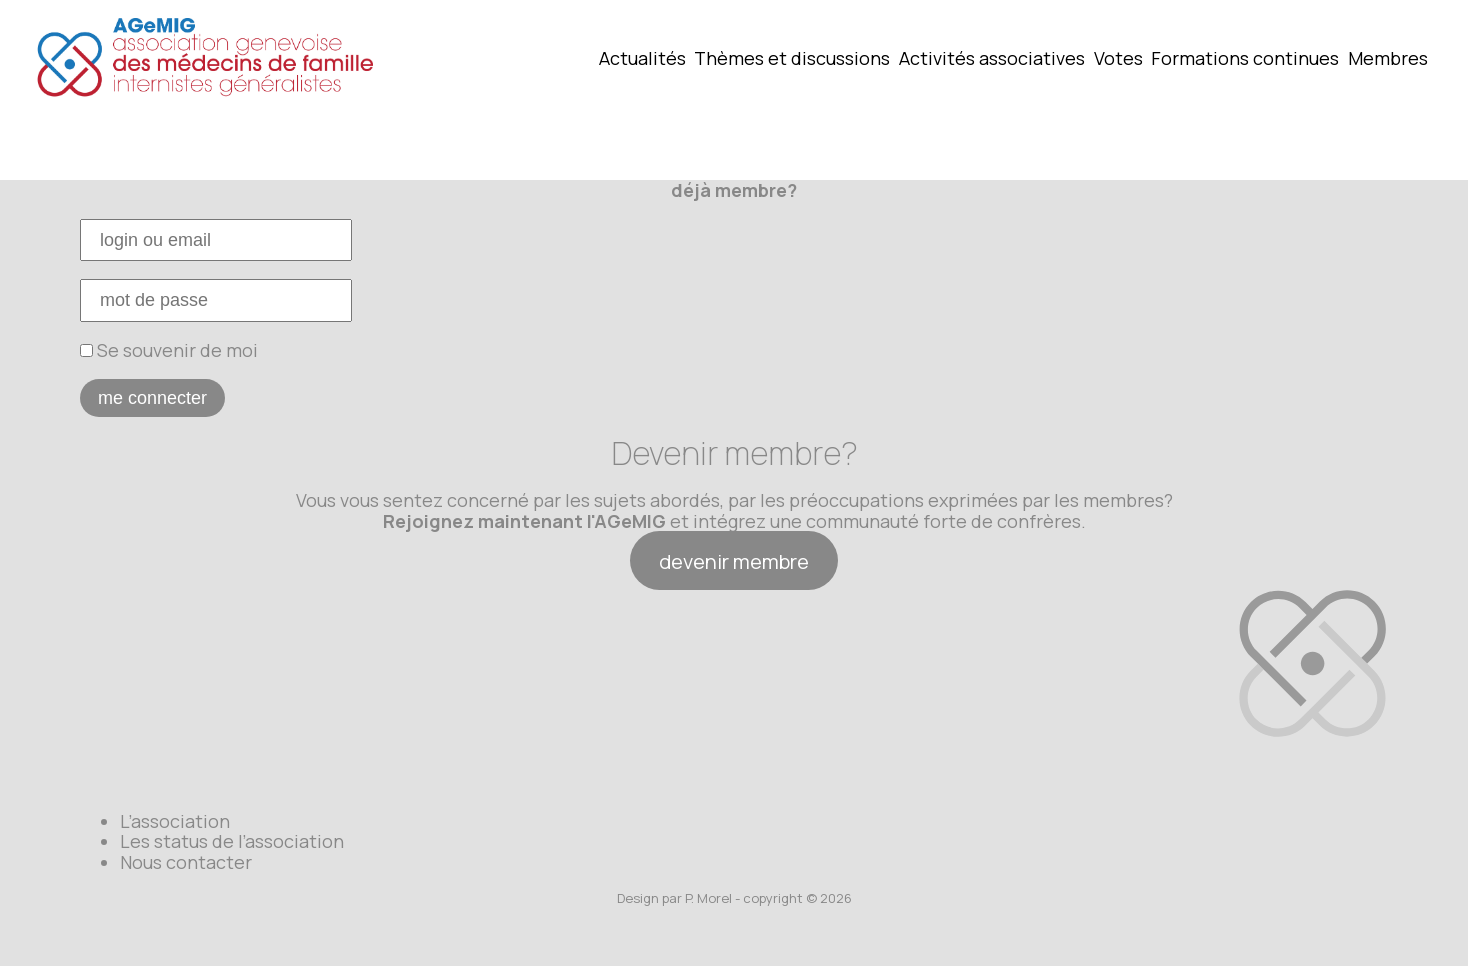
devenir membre (734, 561)
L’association (175, 821)
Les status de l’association (232, 841)
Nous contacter (186, 862)
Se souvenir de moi (169, 350)
